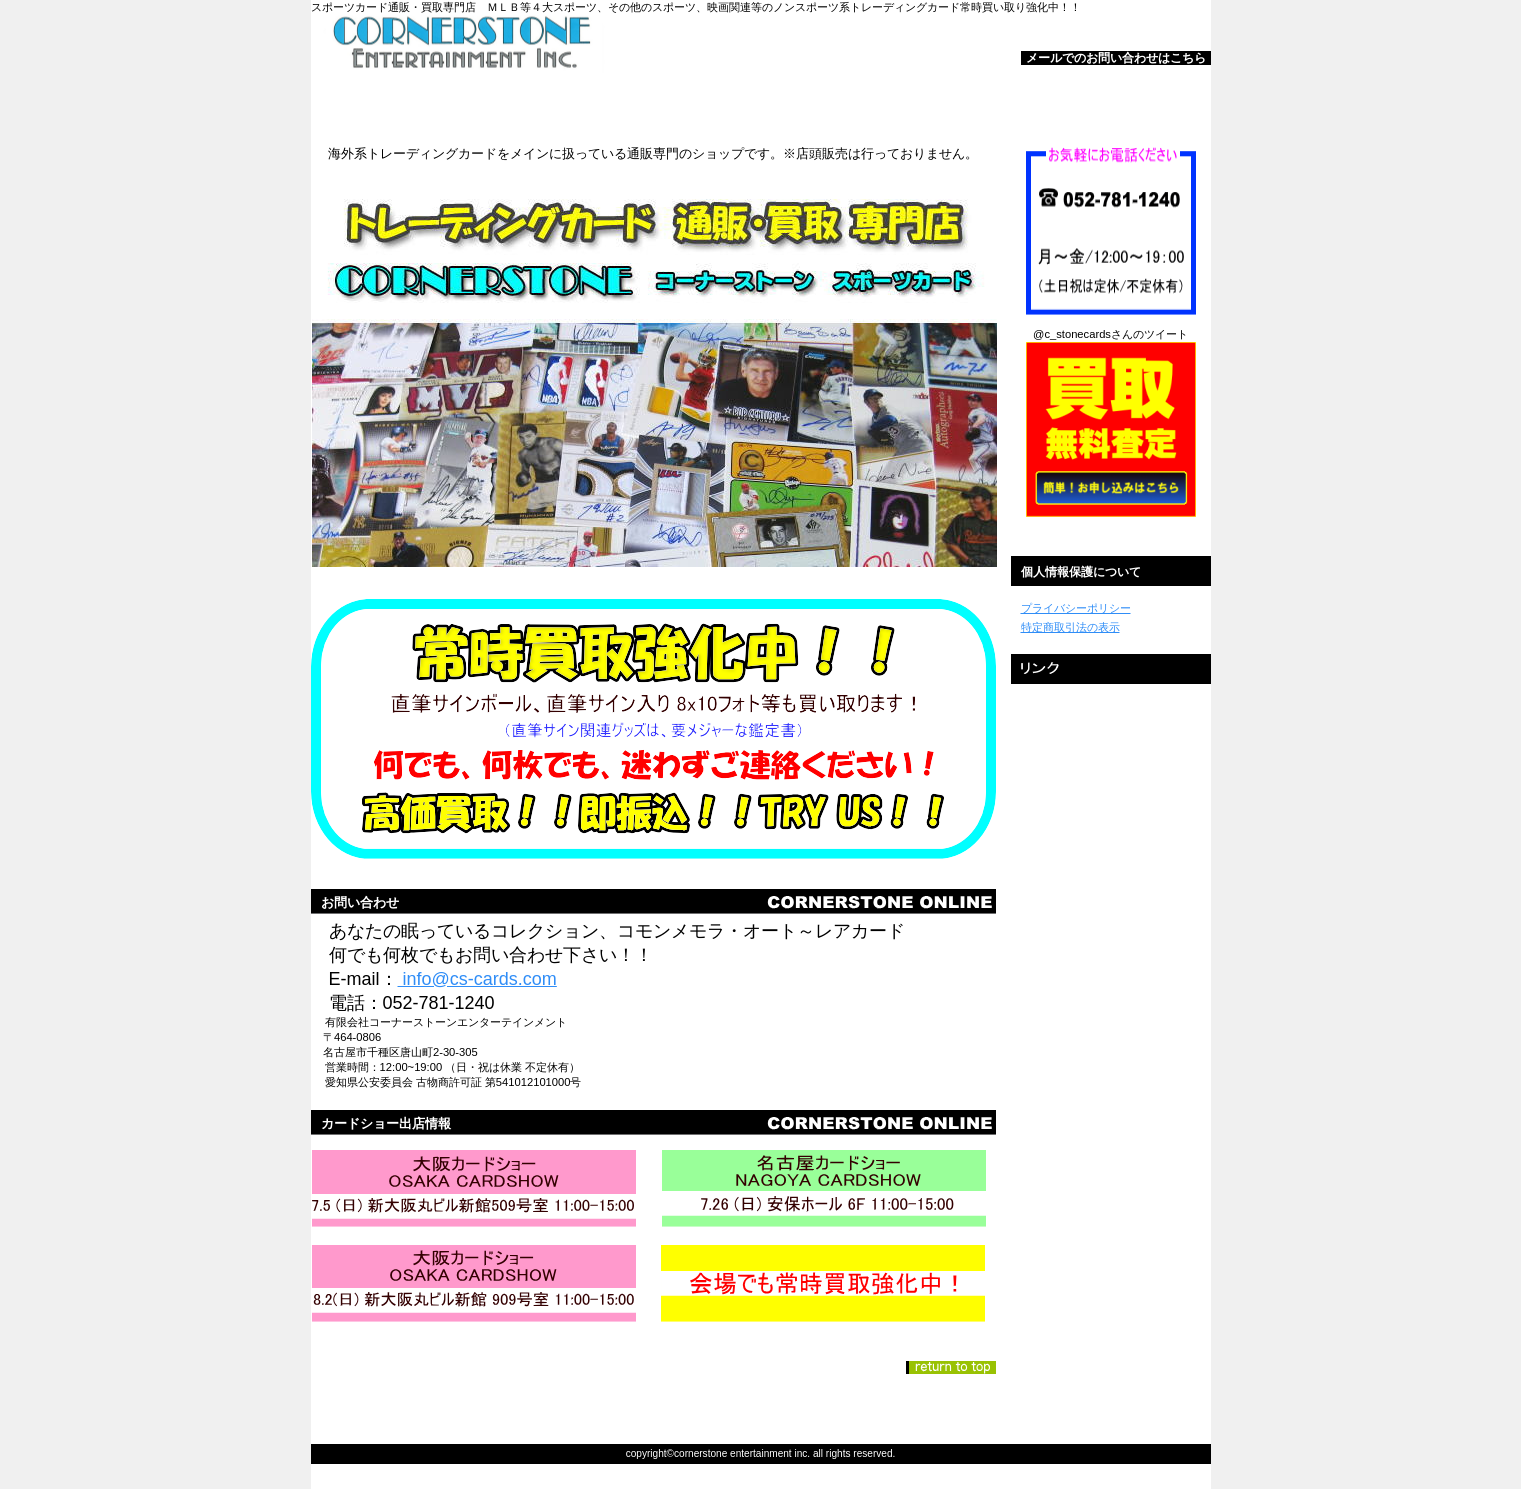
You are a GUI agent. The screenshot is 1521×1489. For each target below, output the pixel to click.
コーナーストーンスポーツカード (561, 44)
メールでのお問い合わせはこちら (1116, 58)
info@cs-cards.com (477, 979)
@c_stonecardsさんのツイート (1110, 334)
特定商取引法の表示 (1070, 627)
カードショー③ (478, 1285)
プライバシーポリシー (1076, 608)
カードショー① (478, 1190)
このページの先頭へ (951, 1367)
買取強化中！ (828, 1285)
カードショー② (828, 1190)
